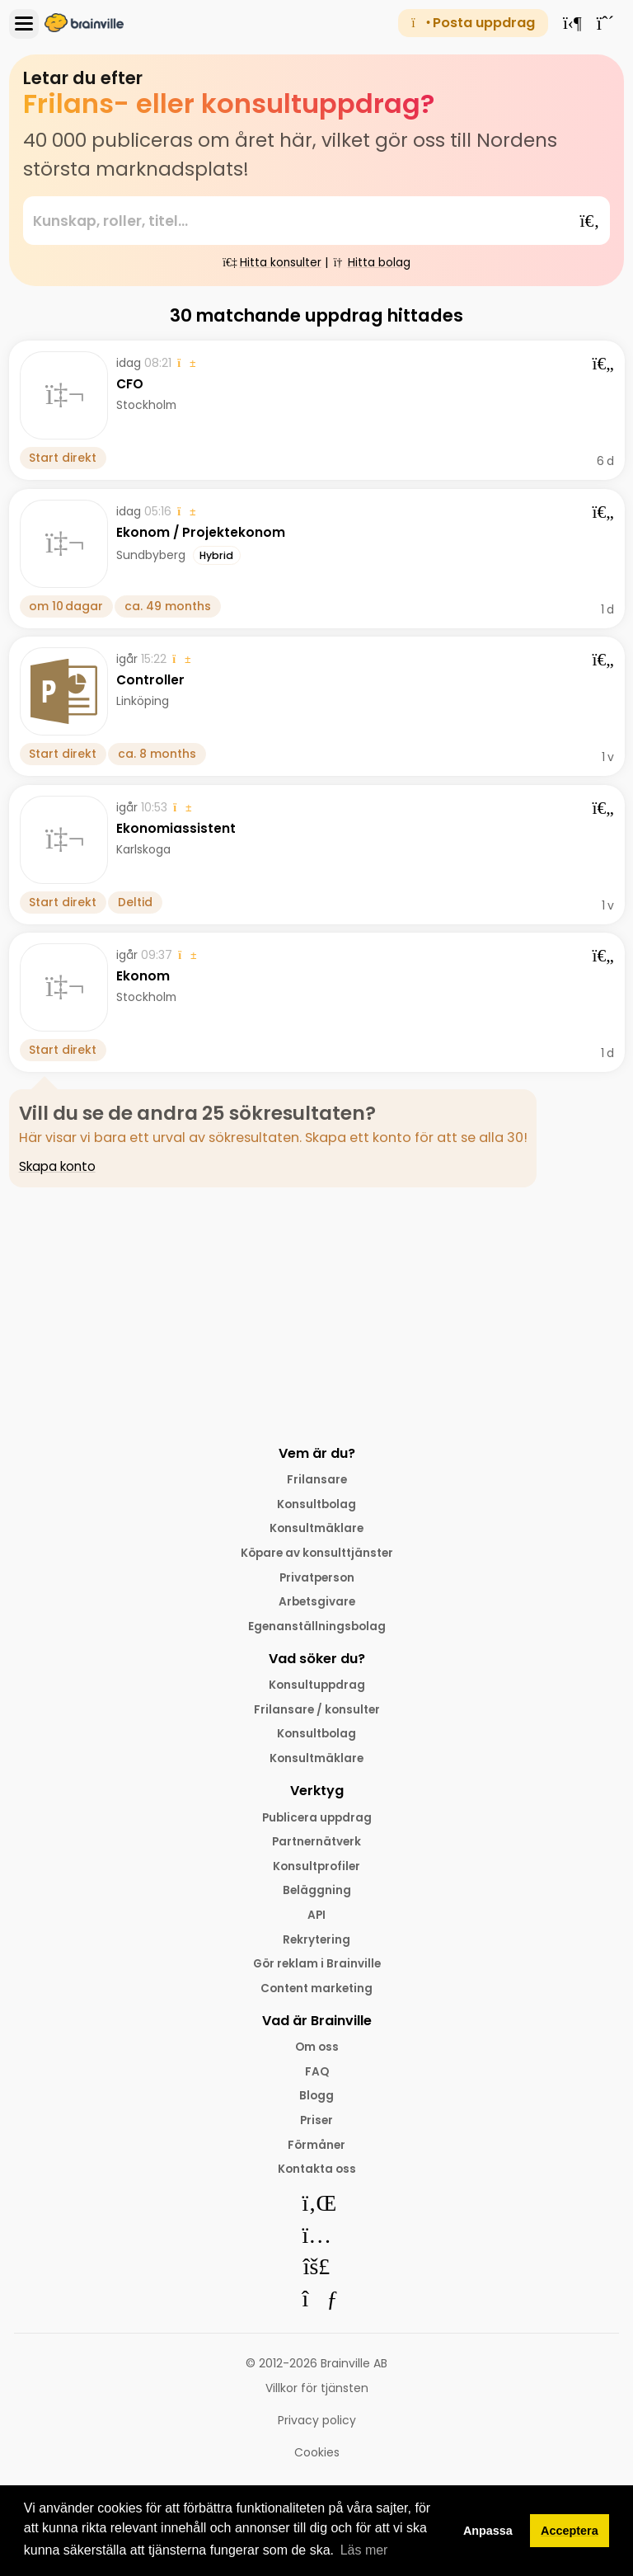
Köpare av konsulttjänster (317, 1554)
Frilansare (317, 1479)
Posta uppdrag (472, 22)
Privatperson (316, 1579)
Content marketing (317, 1996)
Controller (150, 680)
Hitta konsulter (272, 262)
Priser (317, 2130)
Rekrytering (317, 1947)
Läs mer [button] (364, 2550)
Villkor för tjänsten (316, 2399)
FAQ (316, 2080)
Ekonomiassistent (176, 828)
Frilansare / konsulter (316, 1713)
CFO (130, 384)
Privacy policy (317, 2431)
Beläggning (317, 1896)
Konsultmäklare (317, 1529)
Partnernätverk (317, 1847)
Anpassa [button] (488, 2530)
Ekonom (143, 976)
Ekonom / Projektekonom (201, 532)
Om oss (317, 2055)
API (316, 1922)
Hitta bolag (372, 262)
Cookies (317, 2464)
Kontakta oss (317, 2180)
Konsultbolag (316, 1504)
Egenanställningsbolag (317, 1628)
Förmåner (316, 2155)
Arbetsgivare (317, 1604)
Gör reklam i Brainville (316, 1971)
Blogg (316, 2106)
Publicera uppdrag (316, 1822)
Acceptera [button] (569, 2530)
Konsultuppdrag (316, 1688)
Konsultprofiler (316, 1872)
